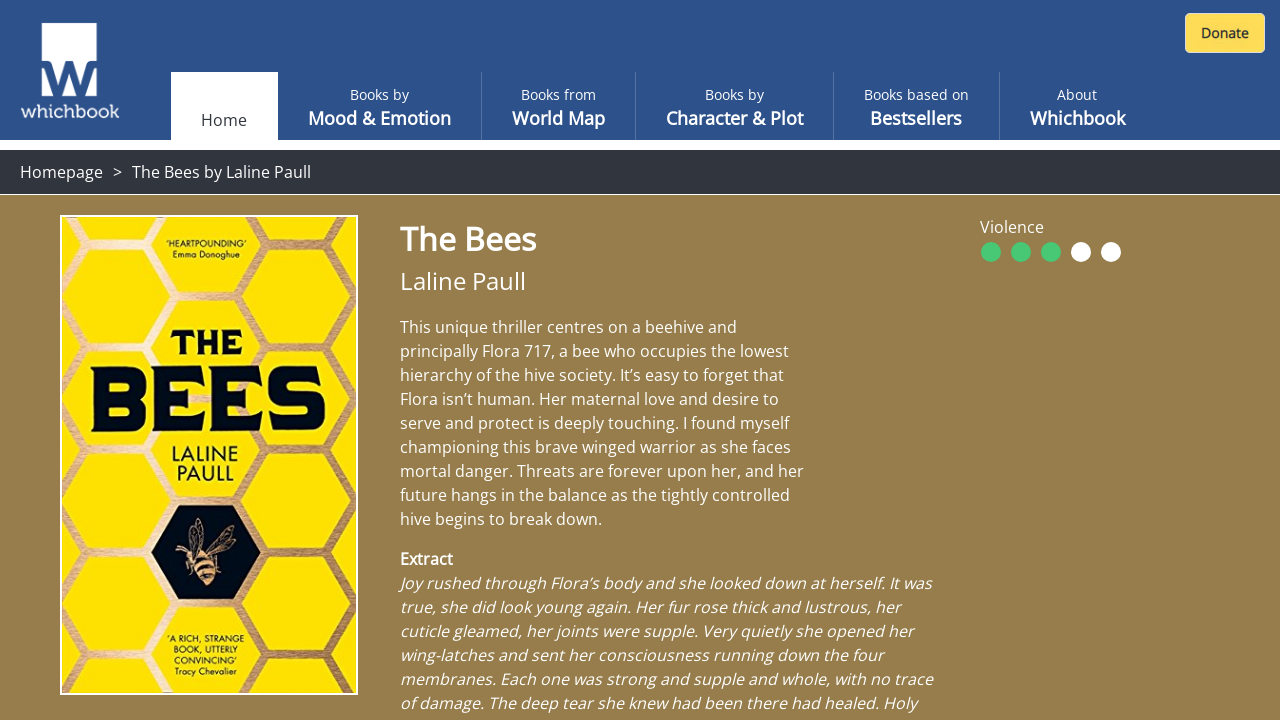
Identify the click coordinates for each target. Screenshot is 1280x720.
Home (224, 120)
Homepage (61, 172)
